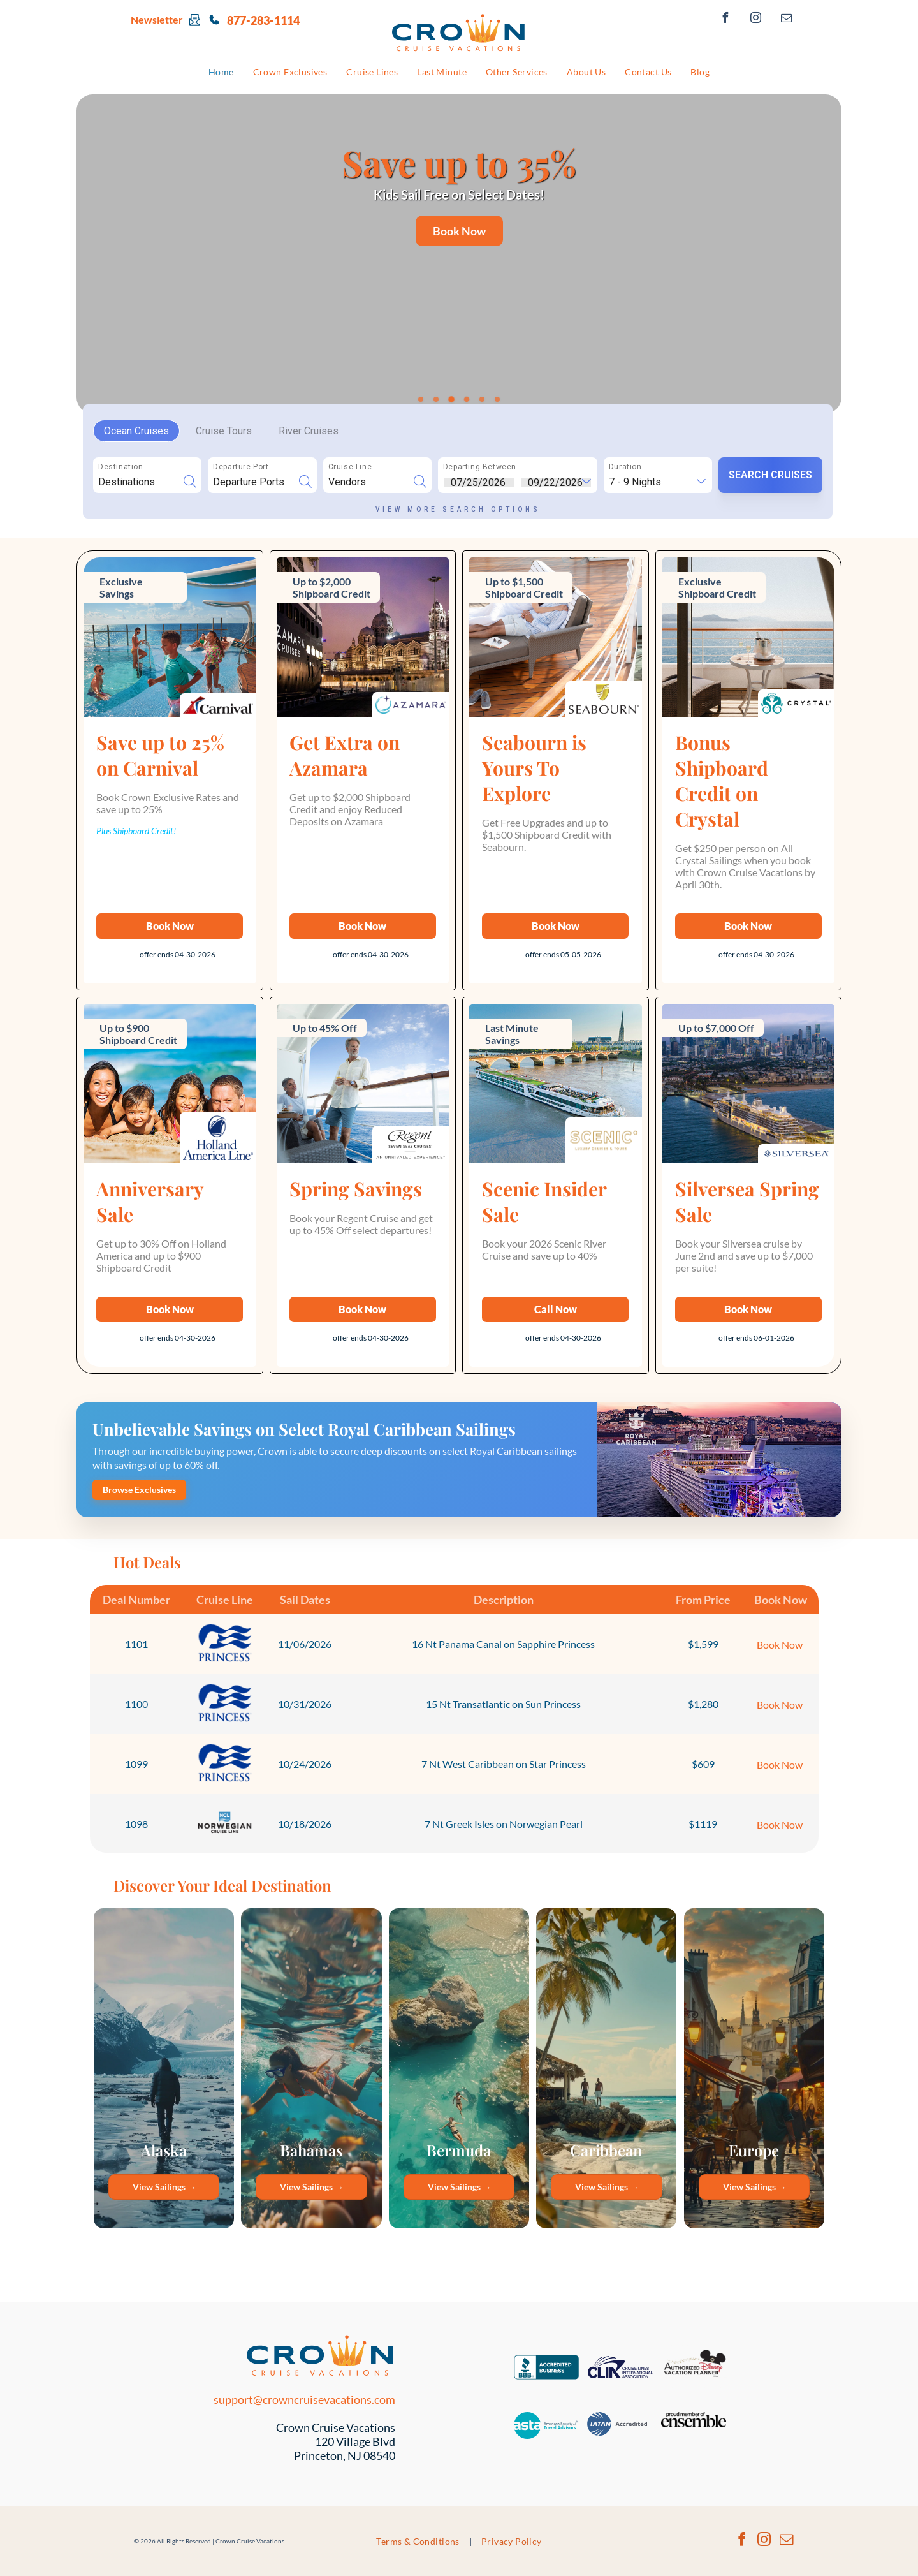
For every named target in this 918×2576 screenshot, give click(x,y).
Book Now (780, 1644)
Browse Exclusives (139, 1490)
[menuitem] (221, 71)
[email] (786, 19)
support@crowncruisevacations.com (304, 2399)
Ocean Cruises (136, 431)
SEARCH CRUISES (770, 475)
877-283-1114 (263, 20)
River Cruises (309, 431)
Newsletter (157, 19)
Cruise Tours (224, 431)
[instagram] (756, 19)
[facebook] (725, 19)
